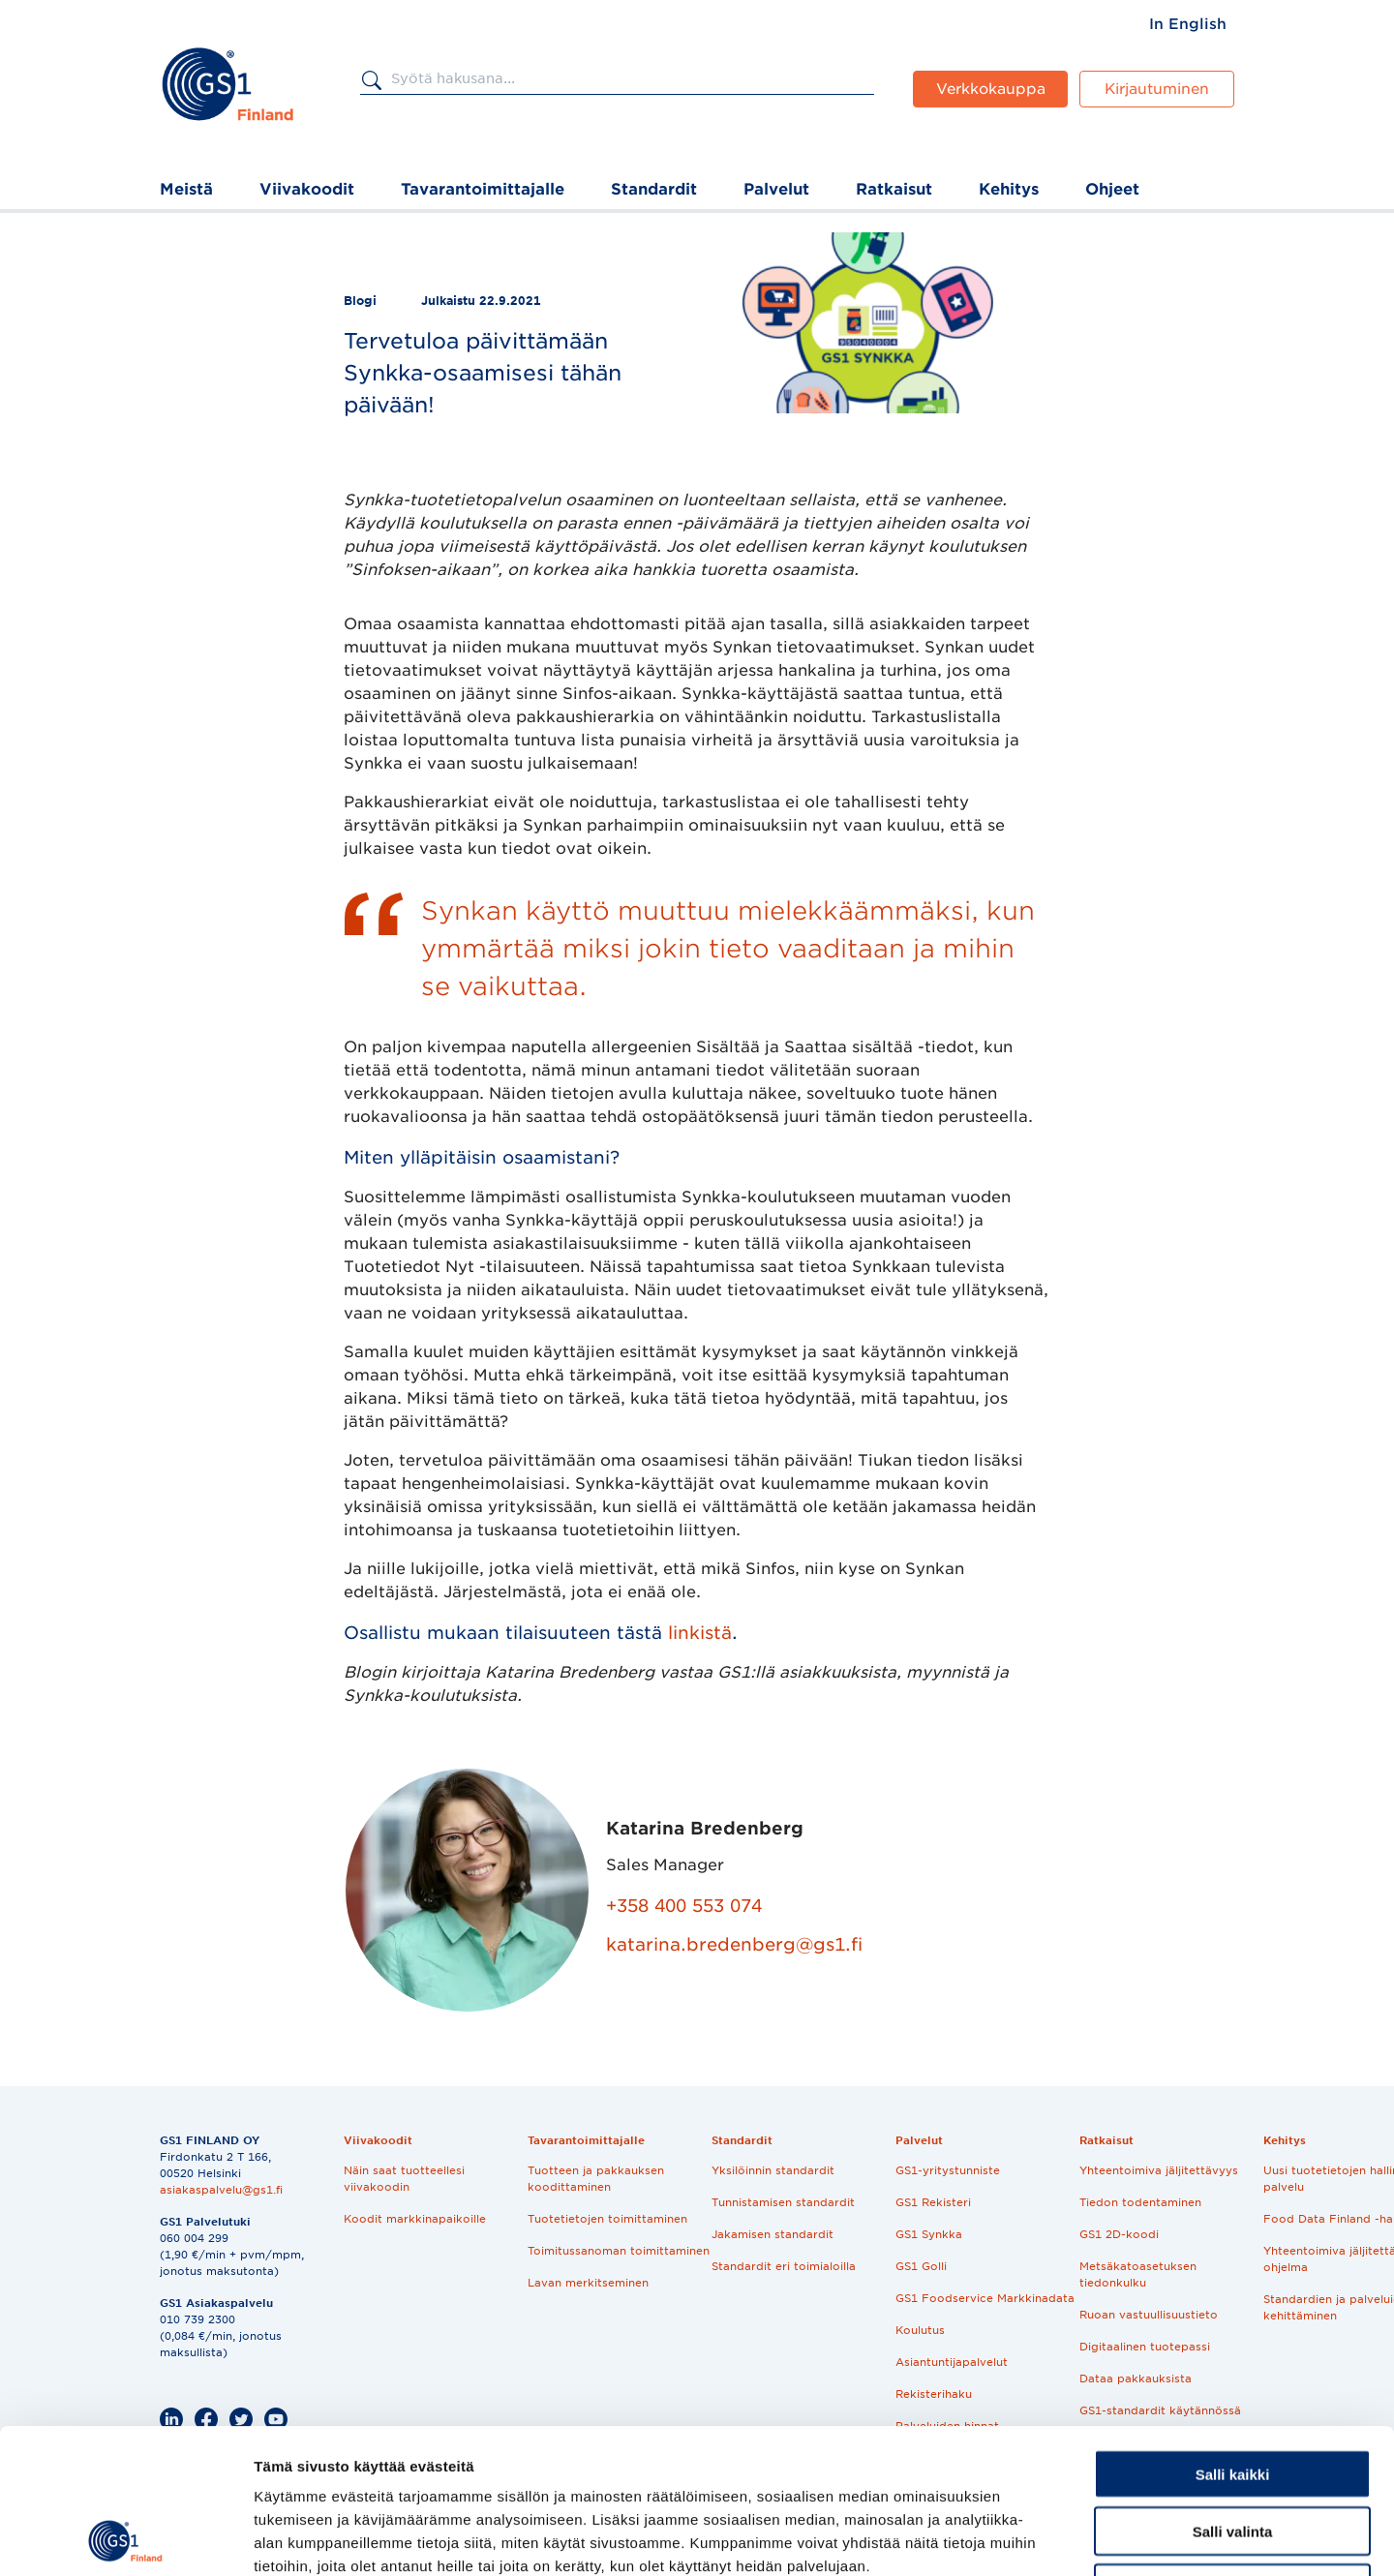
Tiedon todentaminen (1140, 2202)
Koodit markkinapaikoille (415, 2219)
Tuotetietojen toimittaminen (607, 2219)
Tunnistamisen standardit (783, 2202)
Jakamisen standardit (772, 2234)
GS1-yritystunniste (947, 2170)
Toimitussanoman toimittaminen (619, 2251)
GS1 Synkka (928, 2234)
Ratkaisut (894, 189)
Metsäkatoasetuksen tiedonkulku (1138, 2274)
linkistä (700, 1632)
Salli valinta (1233, 2395)
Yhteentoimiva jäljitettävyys (1158, 2170)
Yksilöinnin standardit (773, 2170)
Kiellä (1232, 2452)
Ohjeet (1112, 189)
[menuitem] (1188, 24)
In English (1188, 24)
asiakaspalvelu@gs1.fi (221, 2190)
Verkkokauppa (991, 89)
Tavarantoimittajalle (482, 189)
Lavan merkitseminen (588, 2282)
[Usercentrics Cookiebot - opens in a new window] (125, 2538)
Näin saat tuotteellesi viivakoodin (404, 2179)
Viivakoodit (306, 189)
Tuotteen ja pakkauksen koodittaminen (596, 2179)
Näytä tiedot (1035, 2538)
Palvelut (776, 189)
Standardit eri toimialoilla (784, 2266)
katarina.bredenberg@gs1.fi (734, 1944)
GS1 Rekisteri (933, 2202)
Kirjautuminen (1157, 89)
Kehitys (1009, 189)
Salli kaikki (1233, 2338)
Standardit (654, 189)
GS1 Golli (921, 2266)
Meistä (186, 189)
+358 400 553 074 (684, 1905)
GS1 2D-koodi (1119, 2234)
